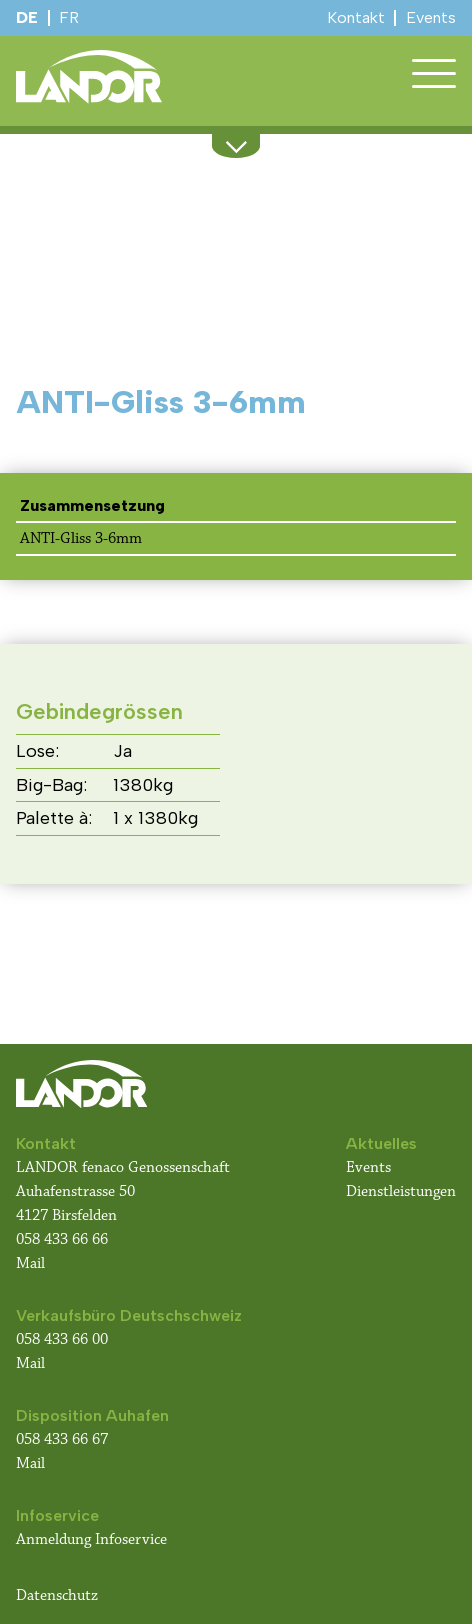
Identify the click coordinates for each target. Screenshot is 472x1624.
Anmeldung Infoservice (91, 1539)
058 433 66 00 (64, 1339)
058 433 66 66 (62, 1239)
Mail (30, 1263)
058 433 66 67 (62, 1439)
